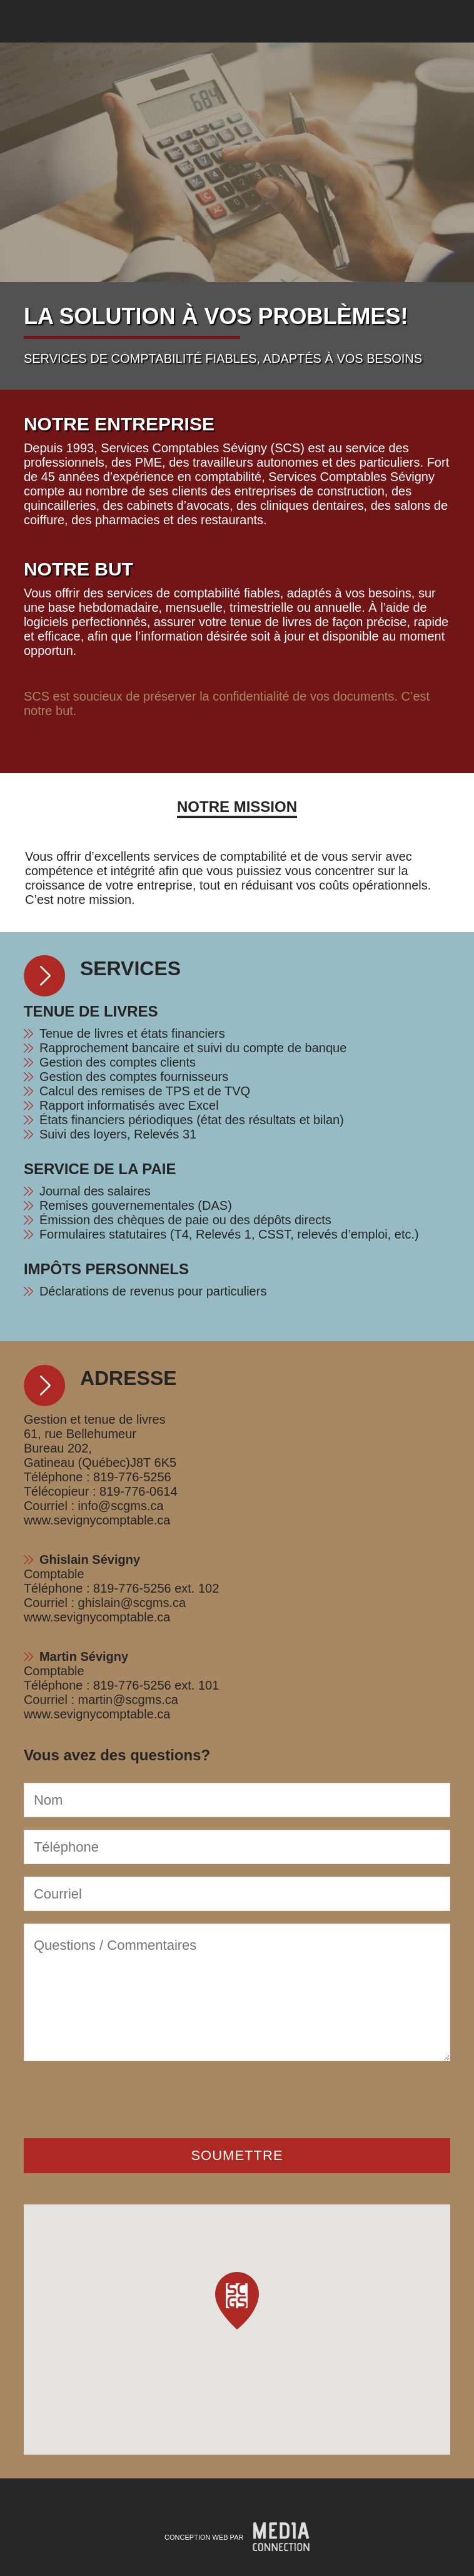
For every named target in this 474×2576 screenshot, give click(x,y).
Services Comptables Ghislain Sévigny (34, 21)
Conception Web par (203, 2537)
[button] (237, 2301)
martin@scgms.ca (128, 1699)
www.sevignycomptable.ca (97, 1520)
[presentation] (119, 2098)
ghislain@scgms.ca (132, 1603)
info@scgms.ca (121, 1506)
